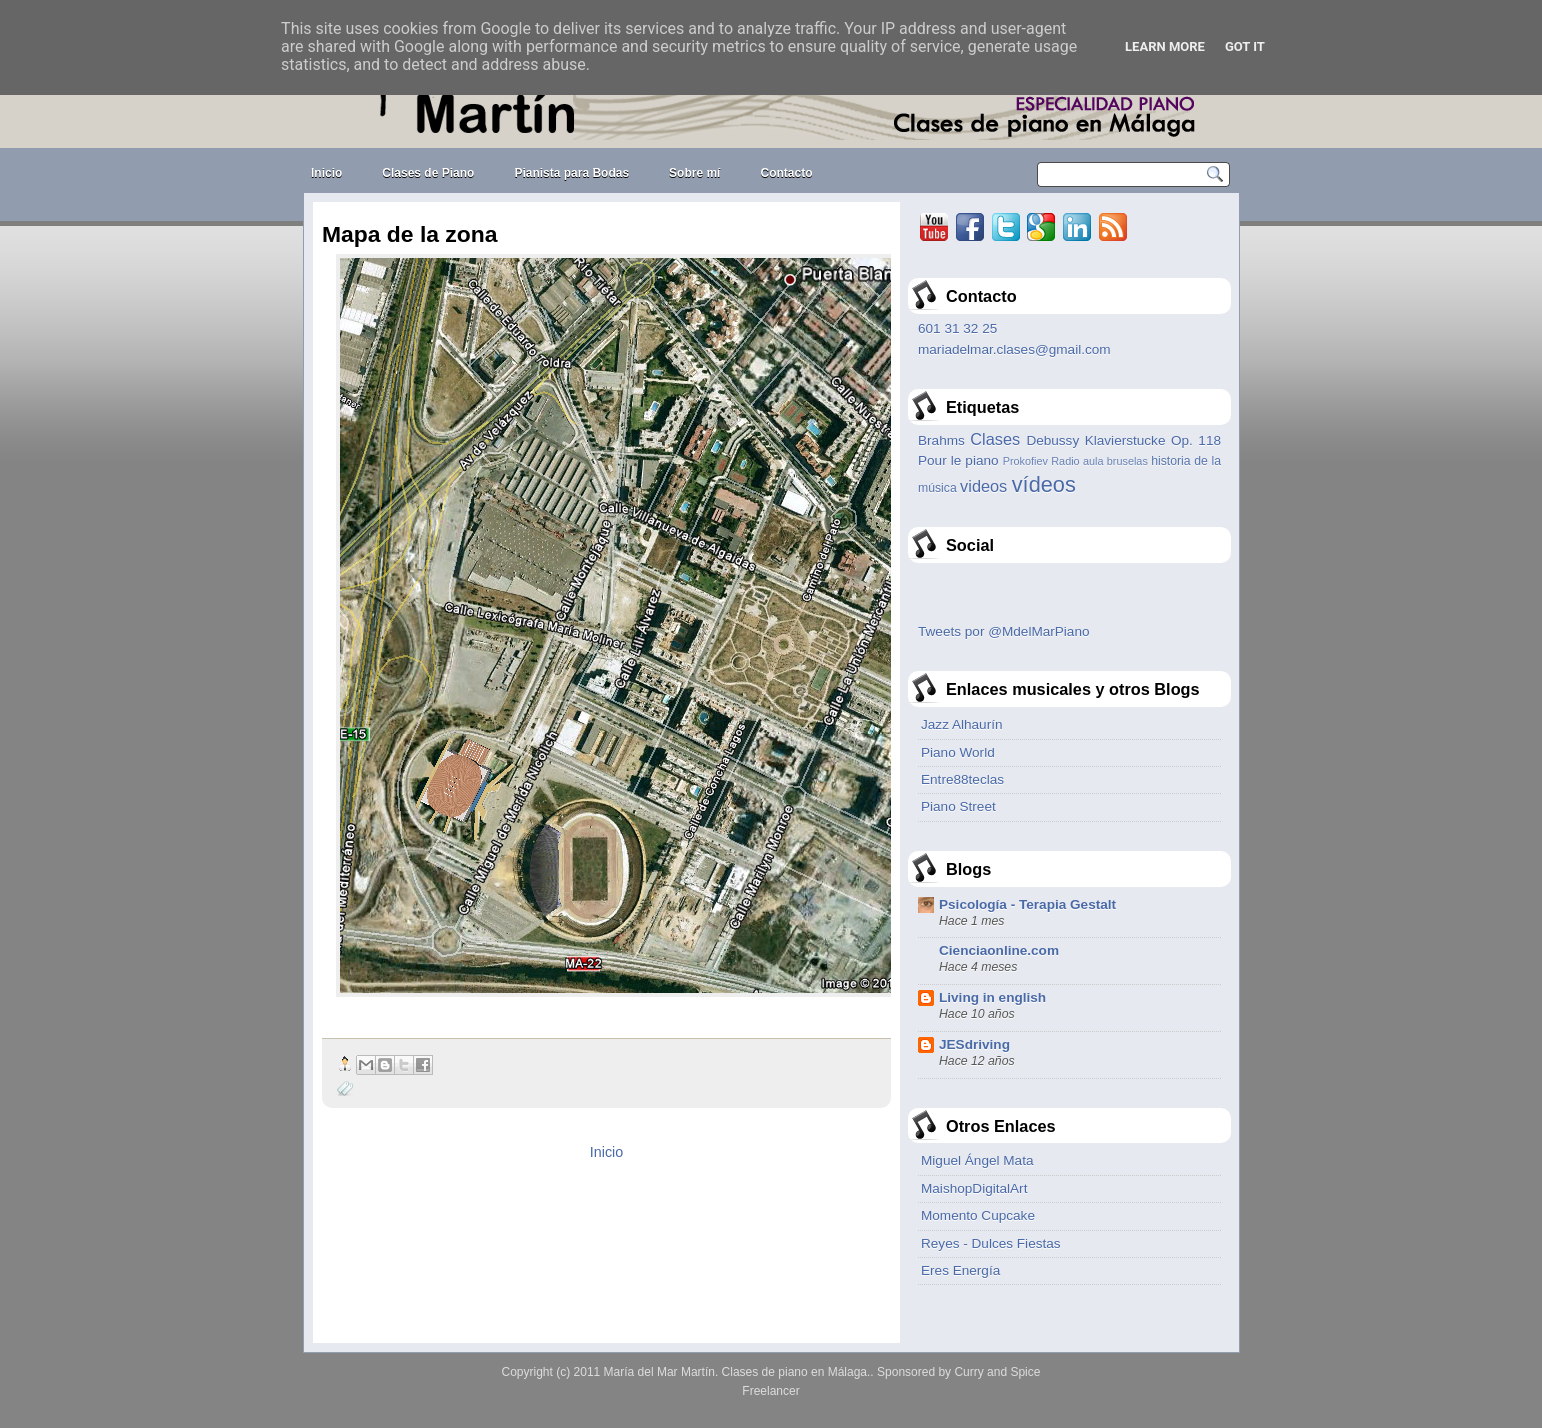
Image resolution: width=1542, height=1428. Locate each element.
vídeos (1044, 484)
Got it (1245, 46)
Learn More (1165, 46)
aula (1093, 461)
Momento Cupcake (978, 1215)
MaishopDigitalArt (974, 1188)
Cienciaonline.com (999, 950)
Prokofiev (1025, 461)
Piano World (958, 752)
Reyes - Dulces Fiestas (991, 1243)
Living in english (992, 997)
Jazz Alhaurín (962, 724)
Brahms (941, 440)
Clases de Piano (428, 173)
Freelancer (770, 1391)
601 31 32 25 (957, 328)
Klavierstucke (1125, 440)
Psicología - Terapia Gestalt (1027, 904)
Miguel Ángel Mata (977, 1160)
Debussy (1052, 440)
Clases (995, 439)
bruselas (1127, 461)
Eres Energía (960, 1270)
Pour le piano (958, 460)
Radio (1065, 461)
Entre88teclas (962, 779)
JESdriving (974, 1044)
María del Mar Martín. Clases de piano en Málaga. (737, 1372)
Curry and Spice (997, 1372)
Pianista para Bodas (571, 173)
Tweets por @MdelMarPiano (1004, 631)
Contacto (786, 173)
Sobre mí (694, 173)
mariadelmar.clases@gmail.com (1014, 349)
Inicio (326, 173)
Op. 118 (1196, 440)
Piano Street (958, 806)
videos (983, 486)
